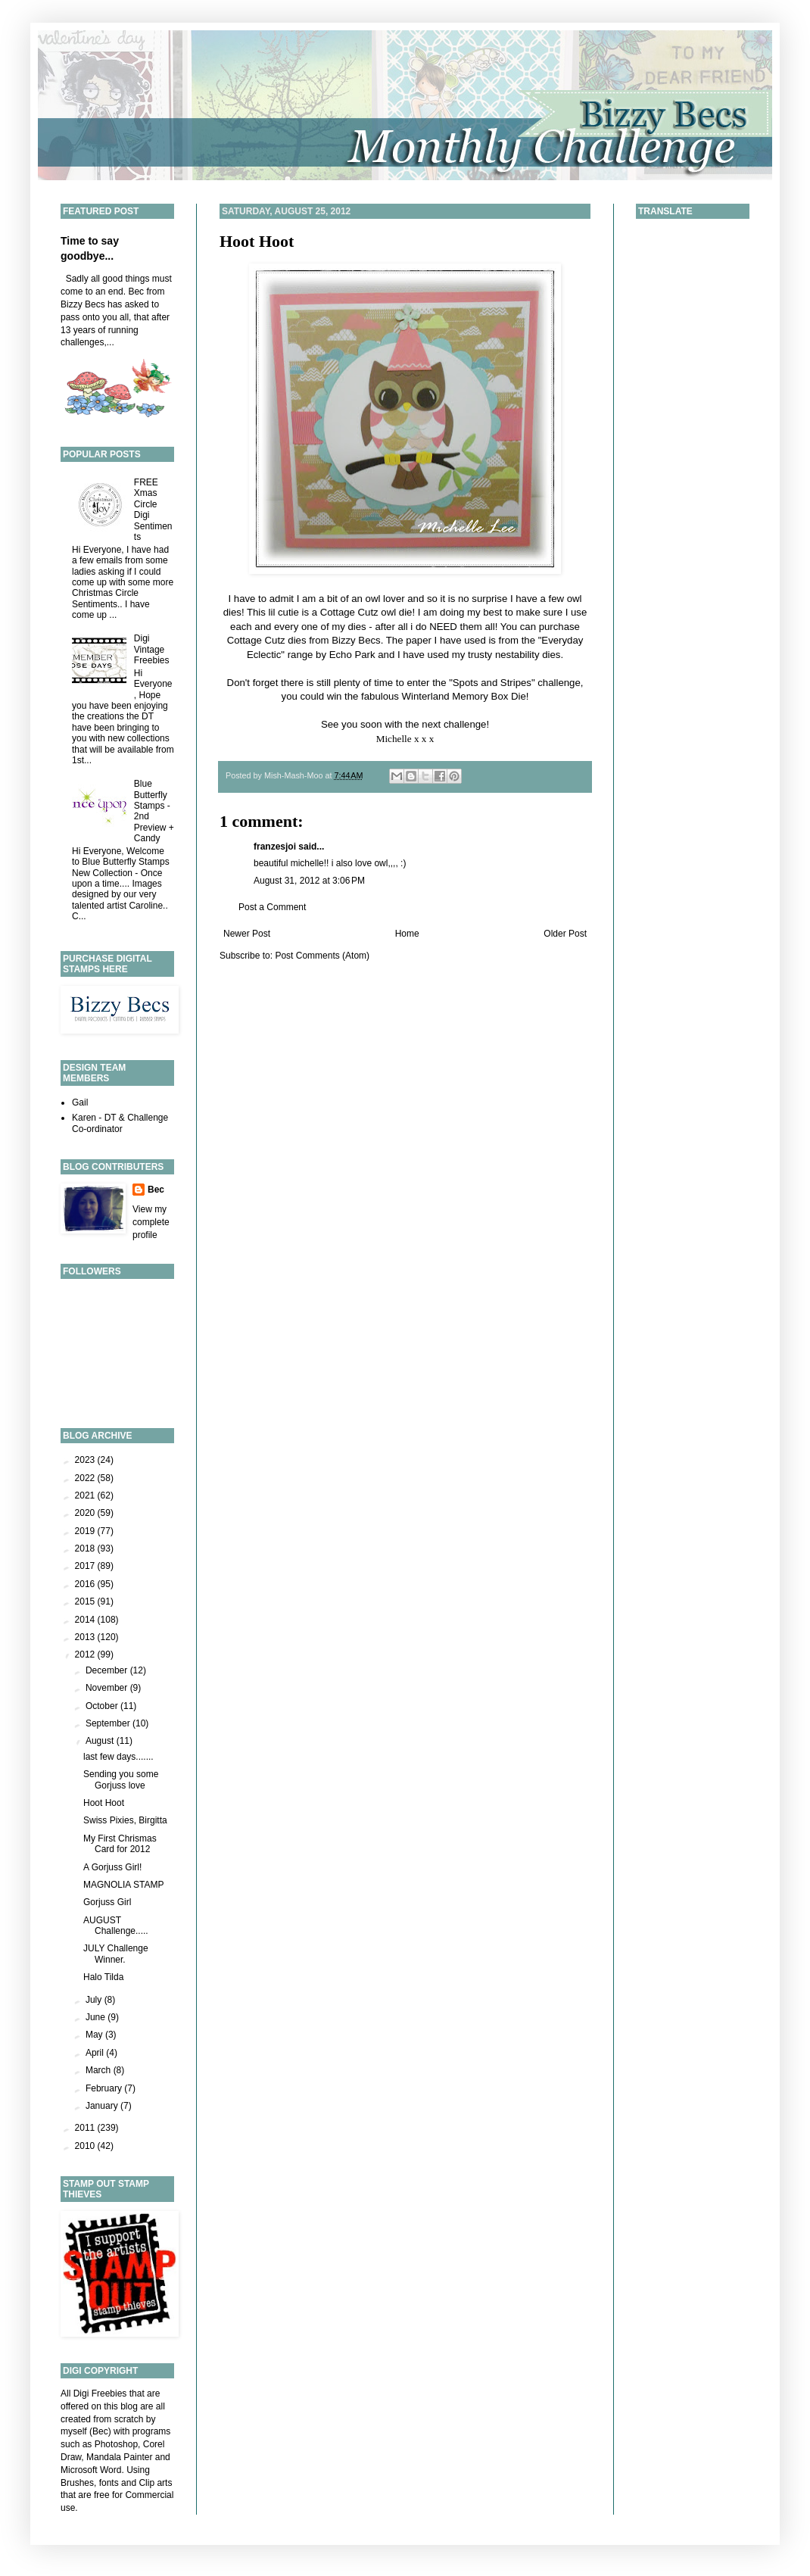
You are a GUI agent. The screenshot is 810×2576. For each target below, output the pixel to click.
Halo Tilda (103, 1977)
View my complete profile (151, 1222)
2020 (86, 1513)
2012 (86, 1654)
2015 (86, 1601)
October (103, 1706)
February (105, 2088)
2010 (86, 2146)
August (101, 1741)
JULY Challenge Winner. (115, 1953)
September (109, 1723)
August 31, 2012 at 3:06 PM (309, 880)
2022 (86, 1478)
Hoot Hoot (257, 241)
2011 (86, 2127)
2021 (86, 1495)
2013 (86, 1637)
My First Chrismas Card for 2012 (120, 1843)
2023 (86, 1460)
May (95, 2034)
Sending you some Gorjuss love (120, 1779)
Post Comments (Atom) (322, 955)
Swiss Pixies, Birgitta (125, 1820)
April (96, 2052)
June (96, 2017)
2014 (86, 1619)
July (95, 1999)
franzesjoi (275, 846)
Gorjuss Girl (107, 1902)
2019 (86, 1531)
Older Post (565, 933)
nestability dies (528, 654)
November (108, 1688)
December (108, 1670)
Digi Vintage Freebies (152, 649)
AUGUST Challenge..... (115, 1925)
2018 (86, 1548)
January (103, 2105)
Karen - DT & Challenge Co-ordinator (120, 1123)
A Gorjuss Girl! (112, 1867)
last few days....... (118, 1756)
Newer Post (246, 933)
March (100, 2070)
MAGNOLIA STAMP (123, 1884)
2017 (86, 1566)
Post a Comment (272, 907)
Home (407, 933)
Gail (80, 1102)
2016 (86, 1584)
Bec (156, 1189)
